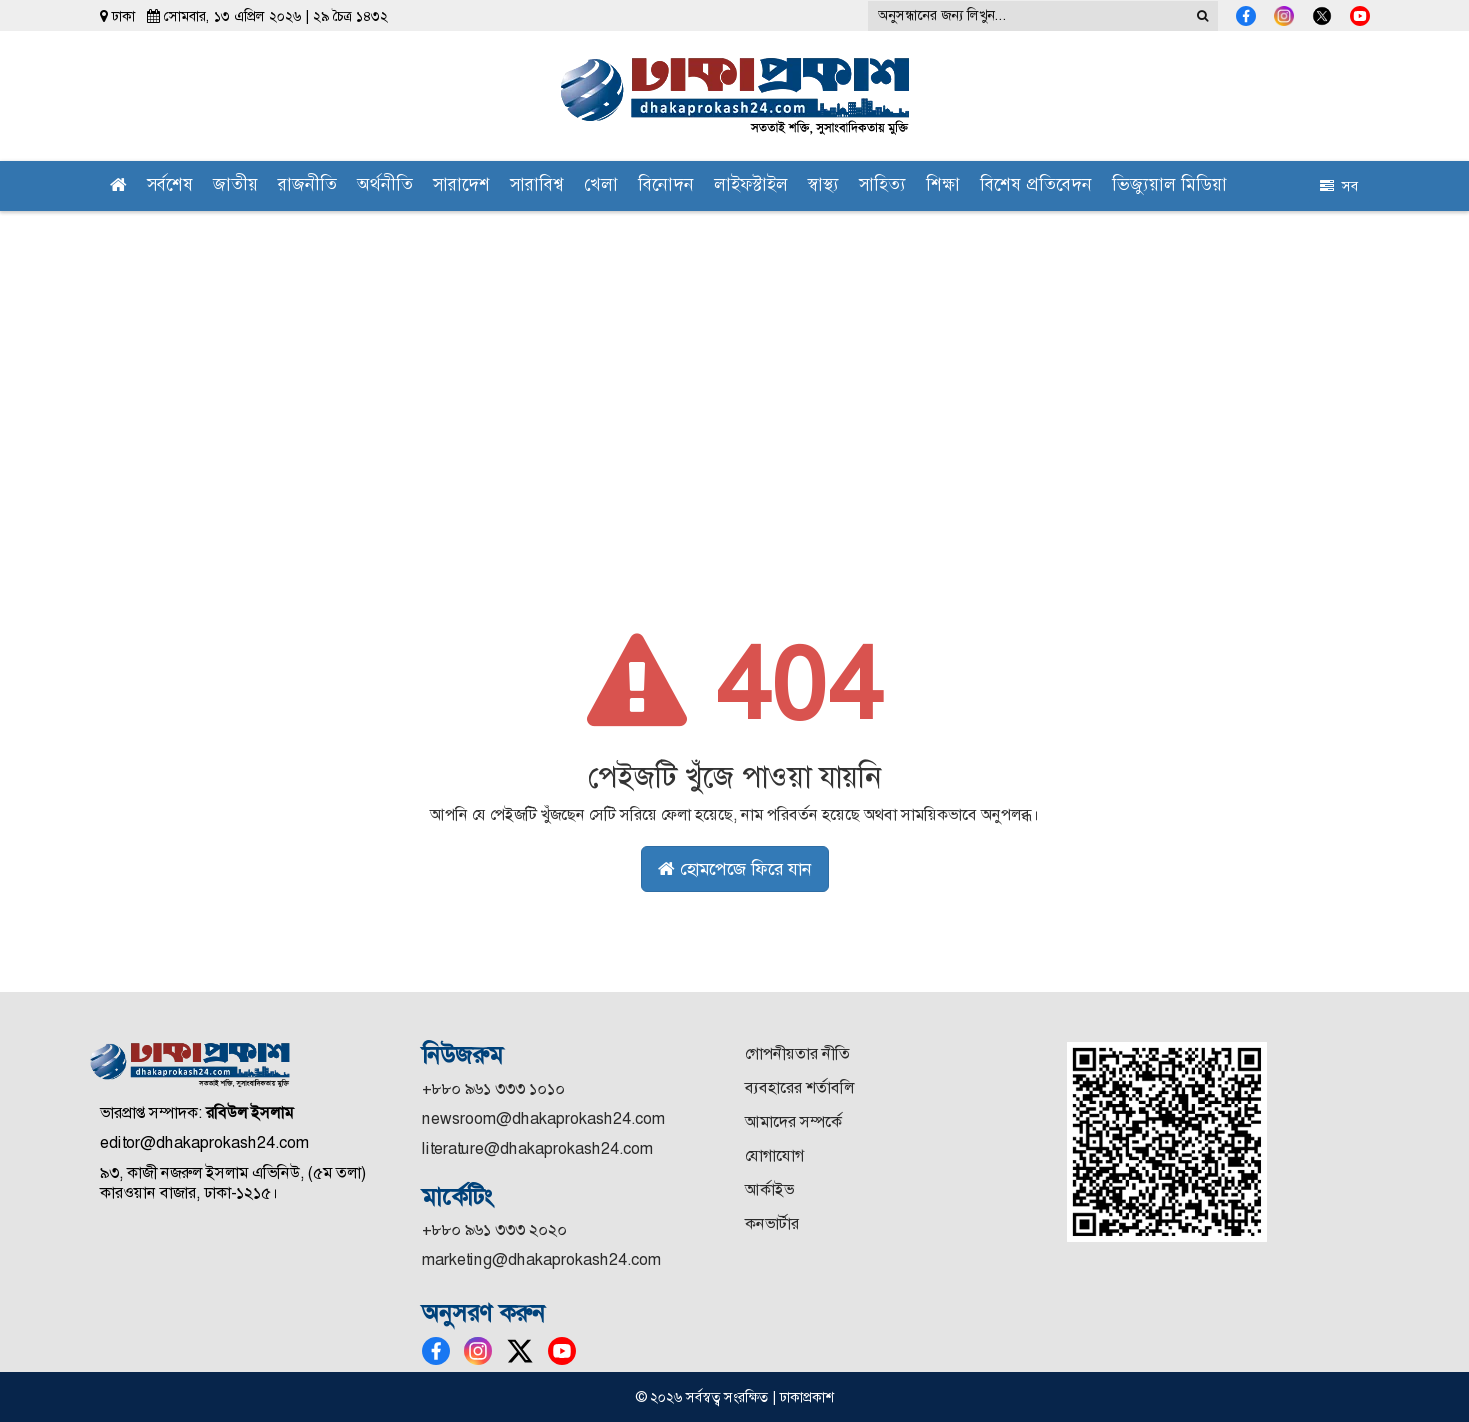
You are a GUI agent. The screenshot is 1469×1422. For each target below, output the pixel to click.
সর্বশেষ (170, 186)
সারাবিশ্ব (537, 186)
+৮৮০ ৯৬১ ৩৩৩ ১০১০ (493, 1088)
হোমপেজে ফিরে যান (735, 869)
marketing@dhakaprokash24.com (541, 1259)
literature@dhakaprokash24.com (537, 1148)
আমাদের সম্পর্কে (793, 1121)
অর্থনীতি (385, 186)
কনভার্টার (772, 1223)
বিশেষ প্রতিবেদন (1036, 186)
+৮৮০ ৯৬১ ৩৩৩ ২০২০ (494, 1229)
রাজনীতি (307, 186)
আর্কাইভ (769, 1189)
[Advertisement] (735, 361)
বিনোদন (666, 186)
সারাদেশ (461, 186)
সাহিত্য (882, 186)
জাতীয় (235, 186)
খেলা (601, 186)
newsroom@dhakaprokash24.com (543, 1118)
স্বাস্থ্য (823, 186)
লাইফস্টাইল (751, 186)
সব (1339, 186)
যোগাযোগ (774, 1155)
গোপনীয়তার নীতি (797, 1053)
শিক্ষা (943, 186)
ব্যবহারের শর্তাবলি (799, 1087)
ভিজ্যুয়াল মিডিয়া (1169, 186)
